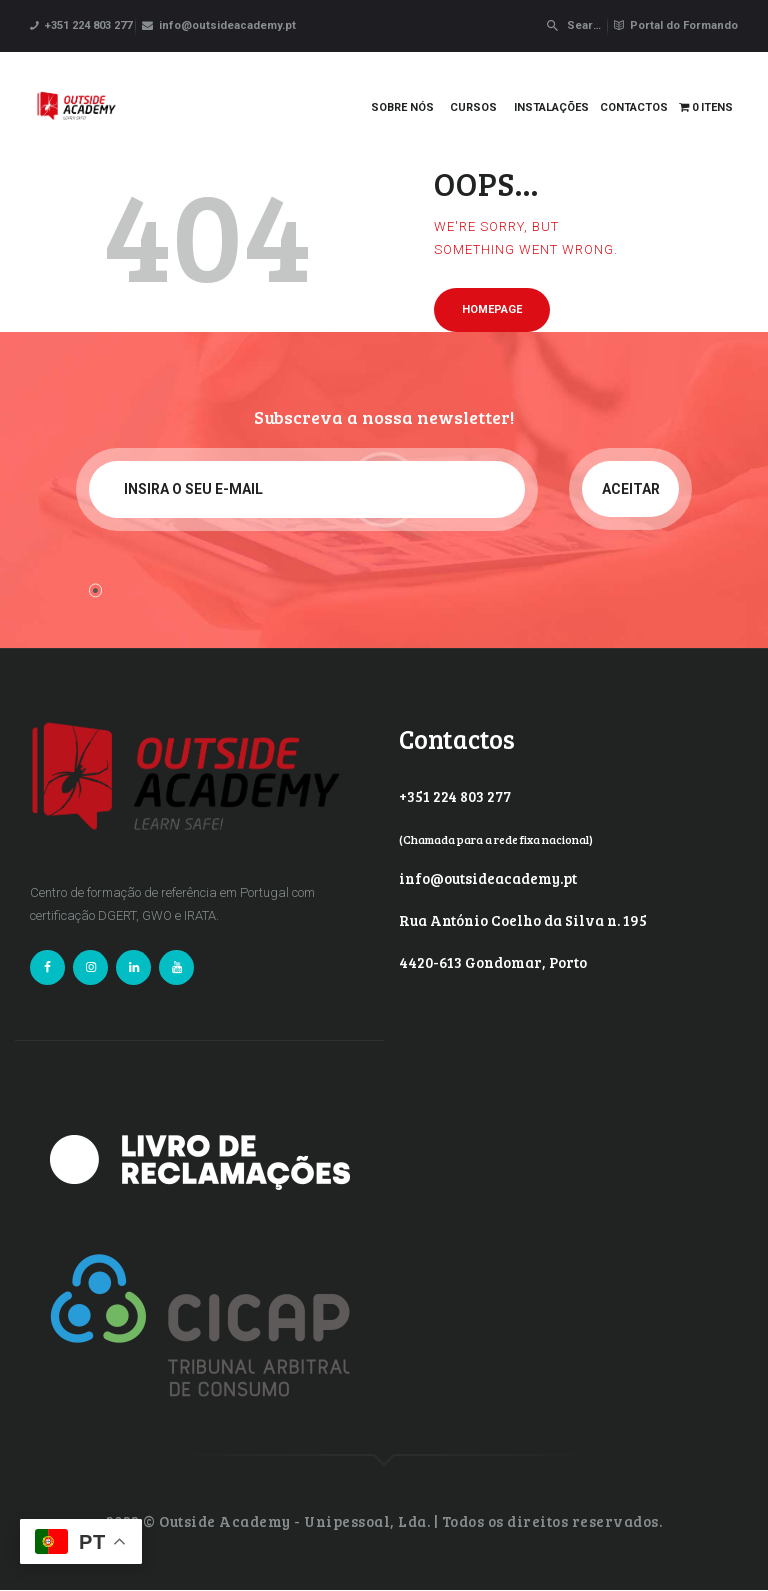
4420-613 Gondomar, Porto (493, 962)
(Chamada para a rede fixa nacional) (496, 839)
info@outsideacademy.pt (488, 878)
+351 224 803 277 (455, 796)
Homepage (492, 309)
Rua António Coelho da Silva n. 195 (523, 920)
